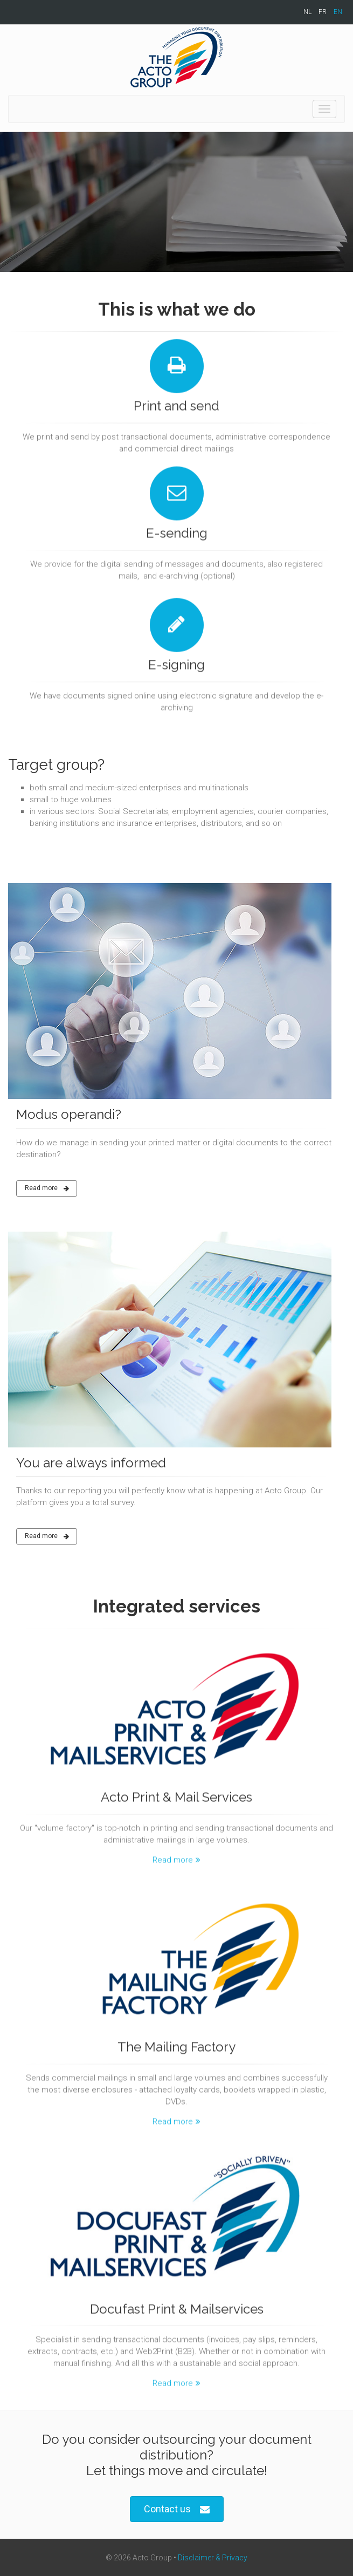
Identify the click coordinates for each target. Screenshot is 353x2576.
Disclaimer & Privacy (212, 2557)
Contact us (177, 2509)
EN (338, 12)
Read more (47, 1188)
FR (323, 12)
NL (307, 12)
